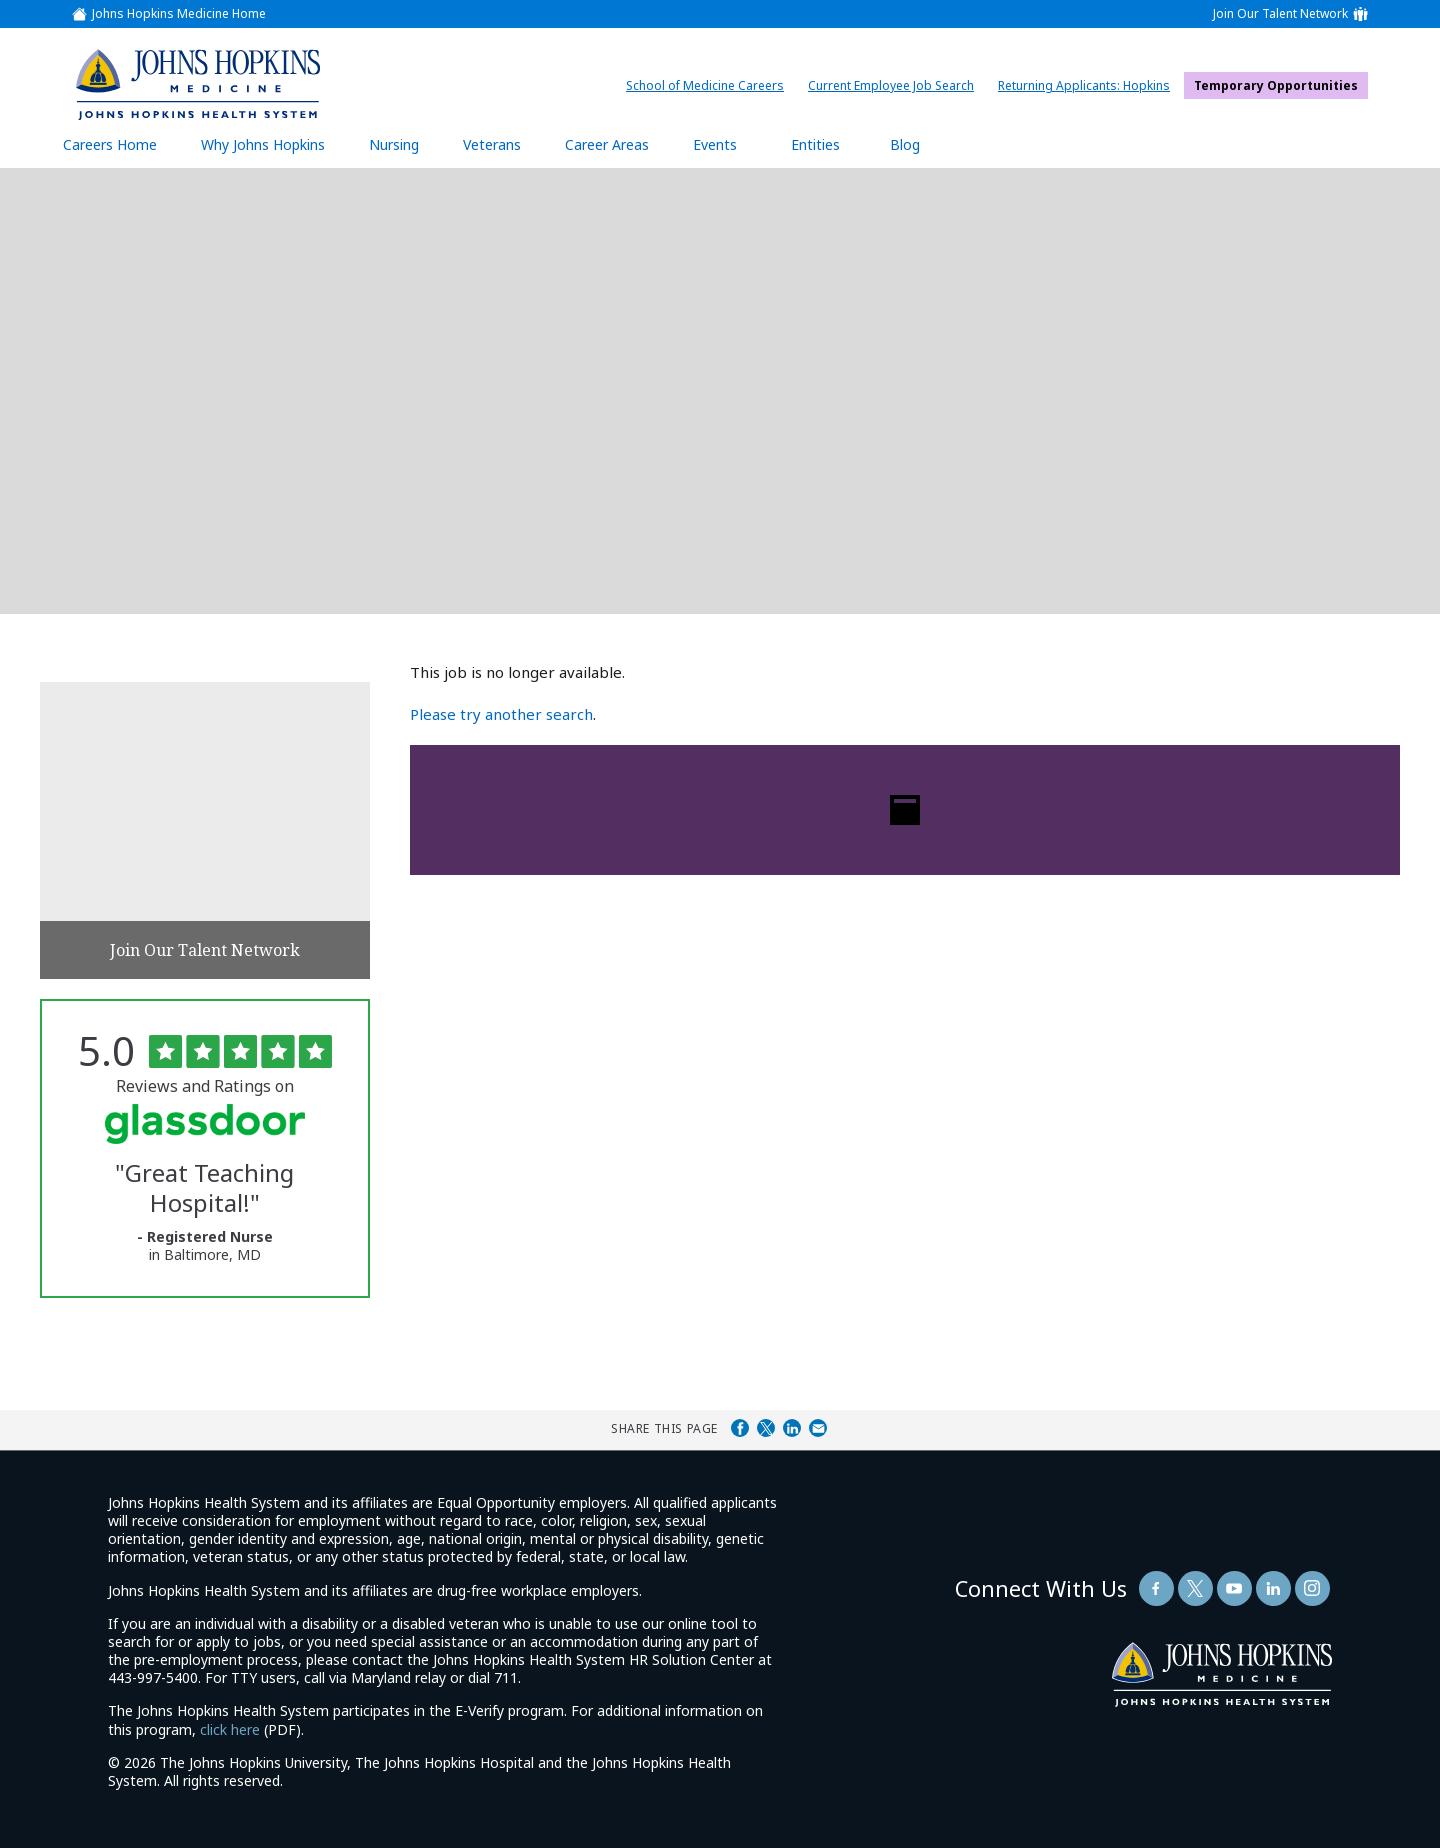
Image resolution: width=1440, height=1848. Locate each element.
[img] (197, 84)
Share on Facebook (740, 1428)
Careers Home (110, 144)
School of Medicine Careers (710, 85)
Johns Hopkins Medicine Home (179, 14)
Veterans (492, 144)
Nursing (404, 144)
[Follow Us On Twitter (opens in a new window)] (1195, 1588)
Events (715, 144)
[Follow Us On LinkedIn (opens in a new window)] (1273, 1588)
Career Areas (607, 144)
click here (230, 1729)
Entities (830, 144)
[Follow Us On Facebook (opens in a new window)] (1156, 1588)
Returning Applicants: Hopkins (1089, 85)
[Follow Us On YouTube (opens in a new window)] (1234, 1588)
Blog (905, 144)
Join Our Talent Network (1280, 14)
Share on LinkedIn (792, 1428)
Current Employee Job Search (896, 85)
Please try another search (501, 714)
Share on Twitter (766, 1428)
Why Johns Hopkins (263, 144)
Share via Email (818, 1428)
